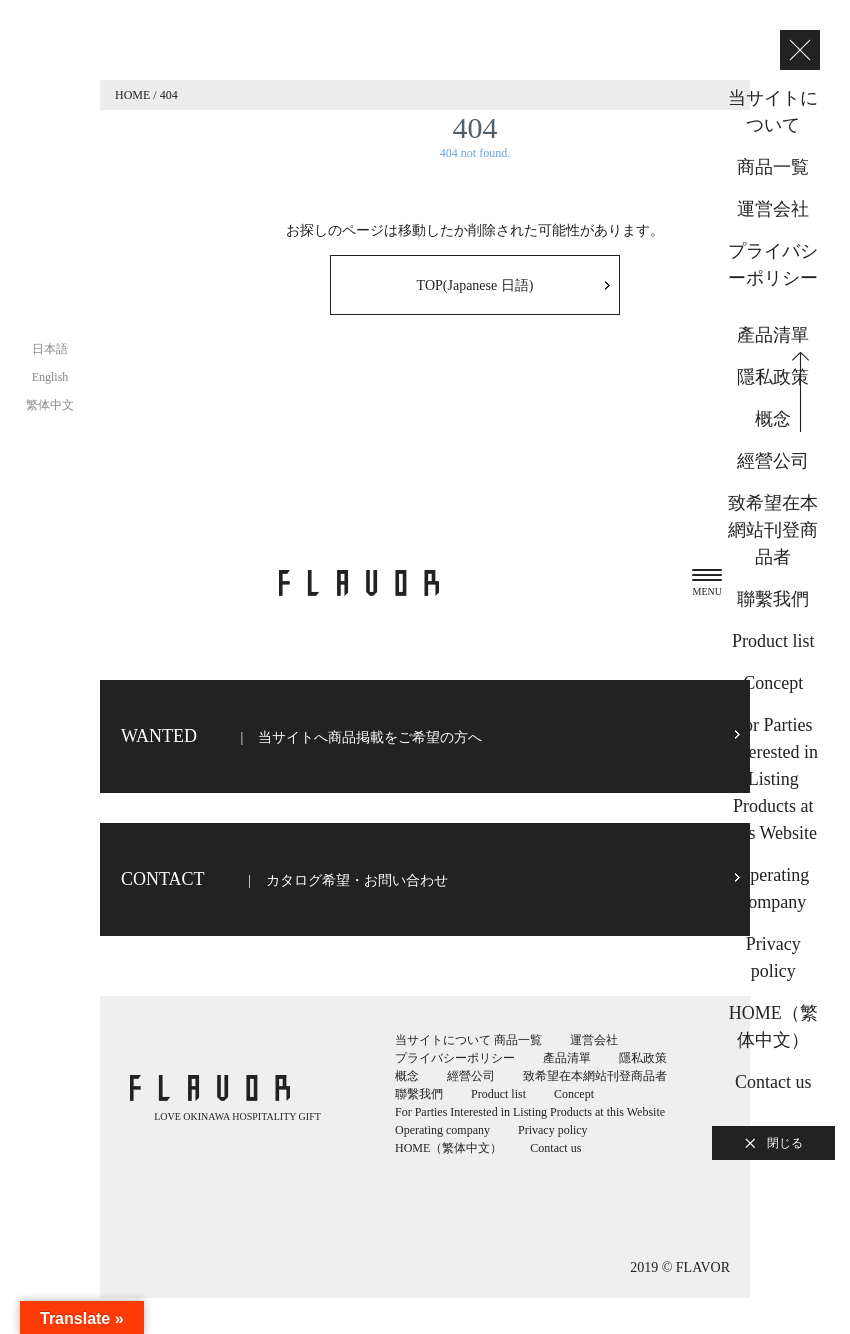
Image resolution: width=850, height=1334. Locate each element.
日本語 (50, 349)
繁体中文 (50, 405)
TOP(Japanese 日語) (475, 285)
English (50, 377)
